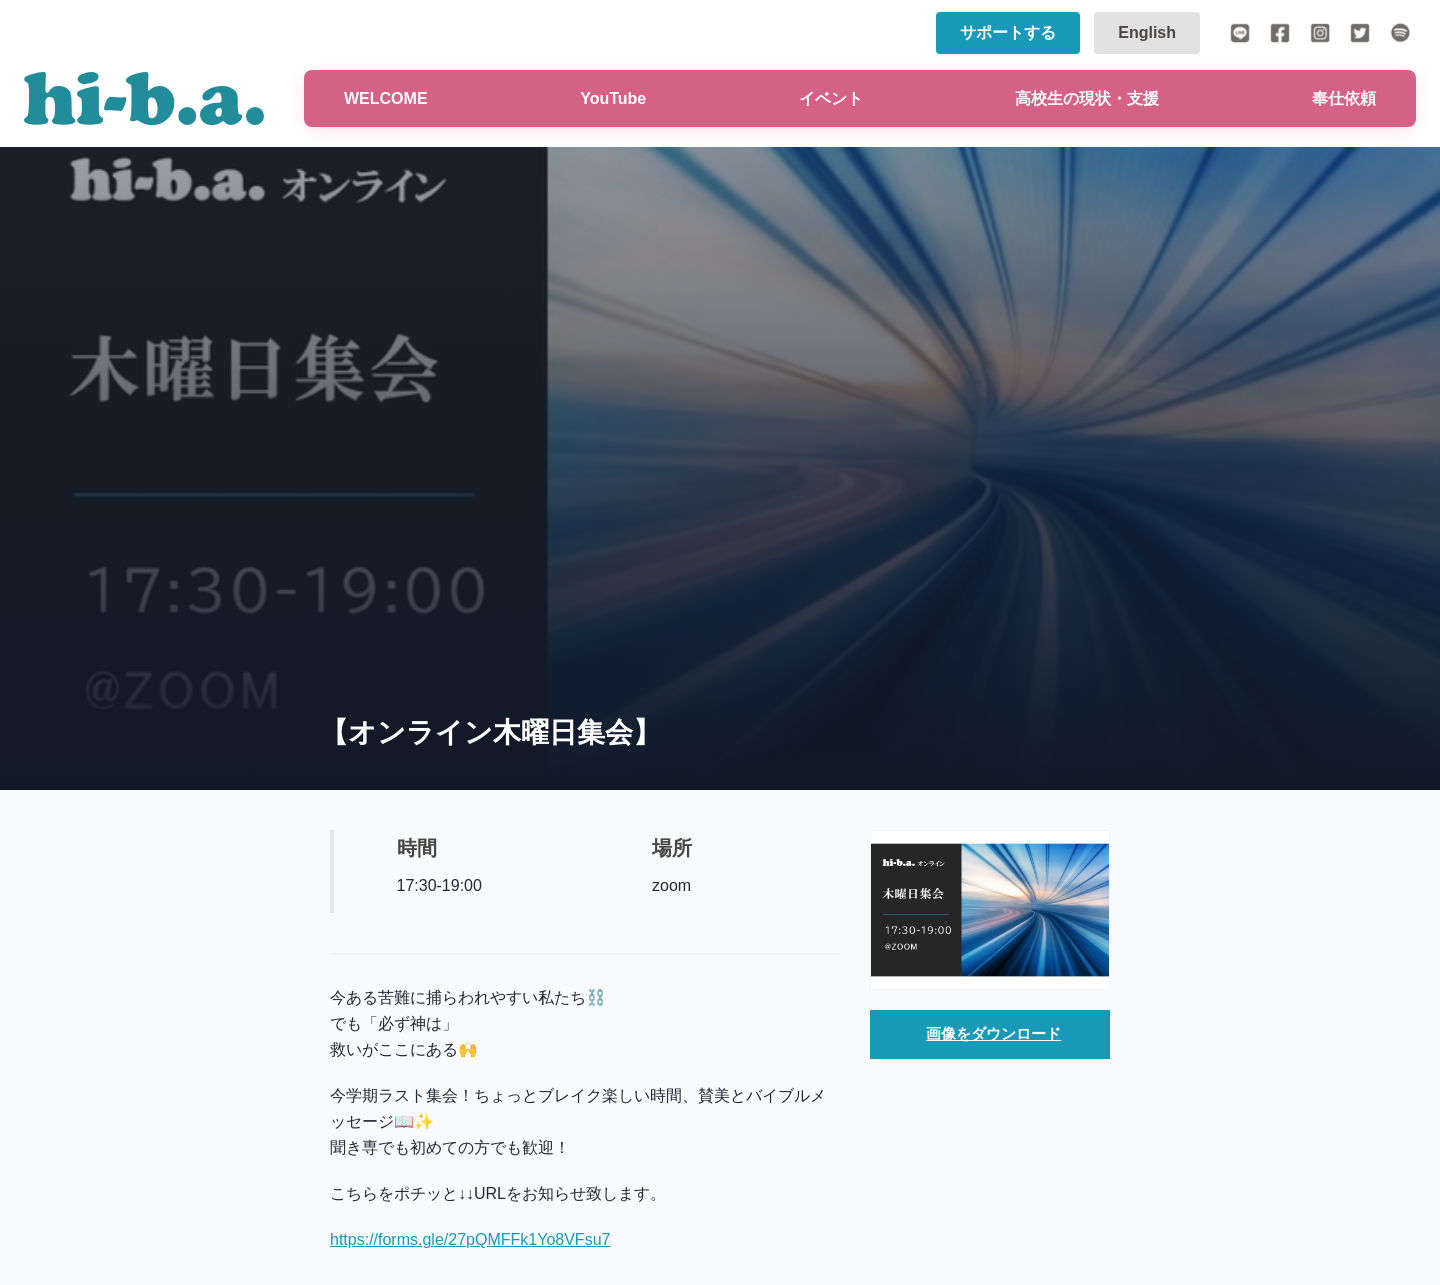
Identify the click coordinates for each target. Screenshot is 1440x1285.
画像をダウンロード (994, 1035)
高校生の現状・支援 (1087, 98)
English (1147, 32)
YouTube (613, 98)
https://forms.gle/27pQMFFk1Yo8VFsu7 (470, 1239)
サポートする (1008, 32)
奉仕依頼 (1344, 98)
